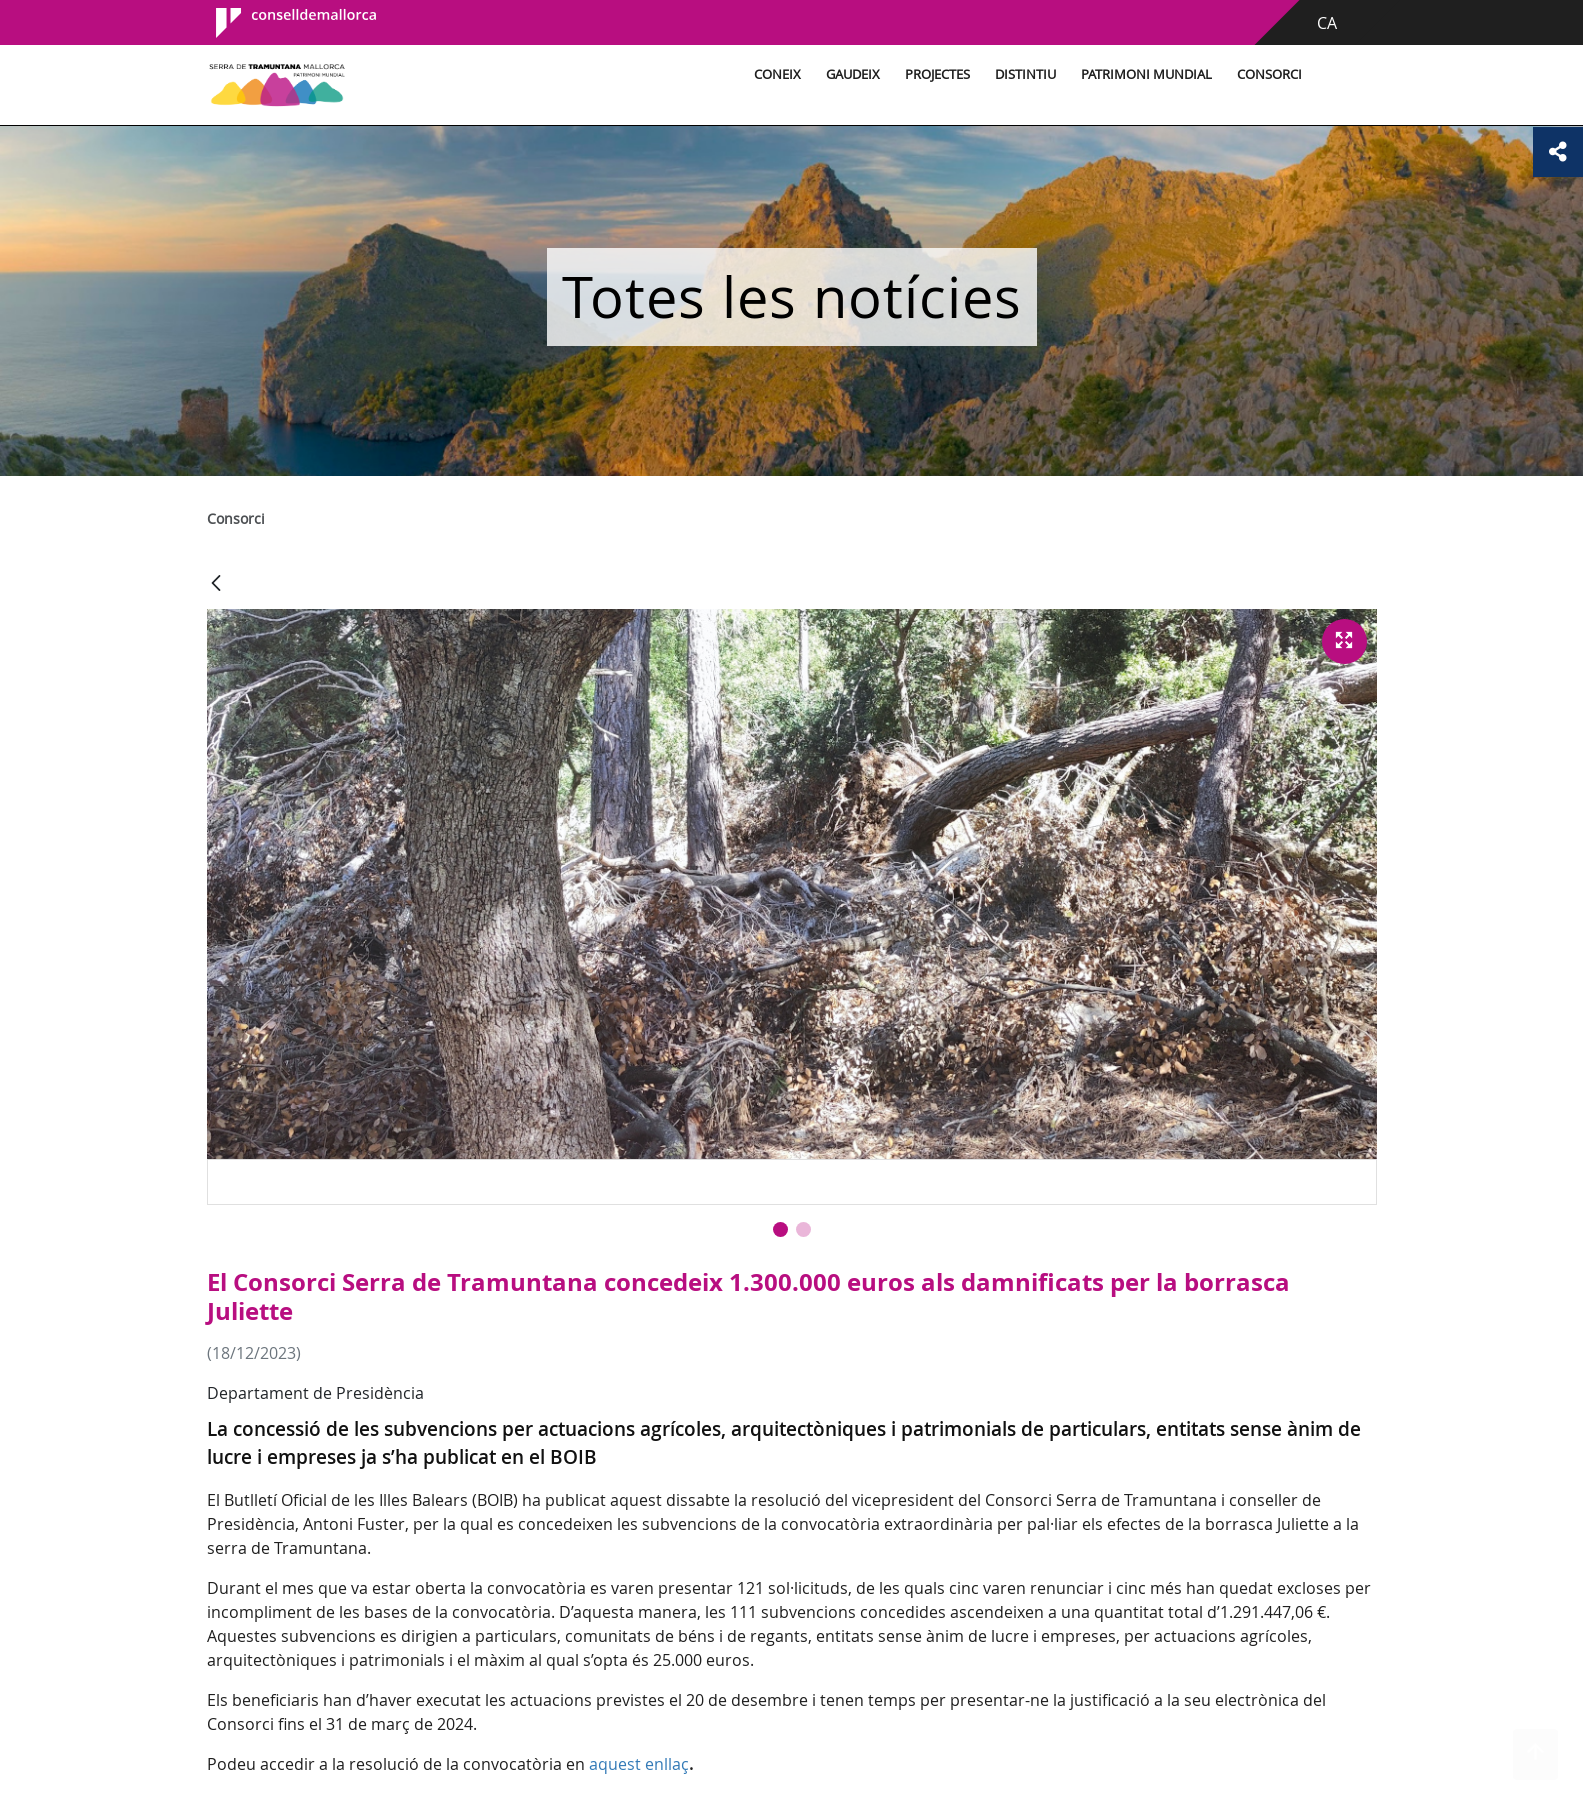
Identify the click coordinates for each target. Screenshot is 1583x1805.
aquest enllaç (639, 1764)
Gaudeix (853, 74)
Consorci (1269, 74)
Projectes (937, 74)
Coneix (777, 74)
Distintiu (1025, 74)
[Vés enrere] (216, 584)
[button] (780, 1229)
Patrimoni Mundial (1146, 74)
